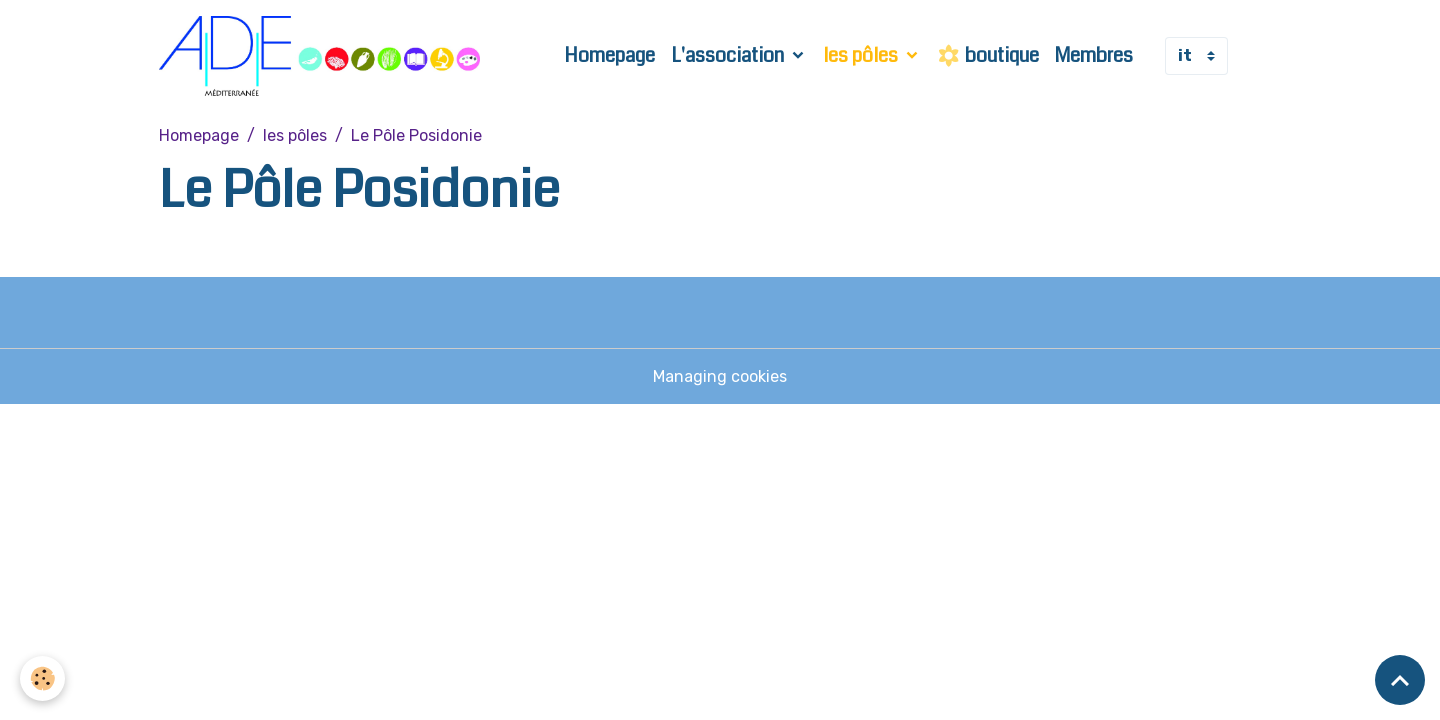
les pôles (862, 55)
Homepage (609, 55)
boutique (988, 55)
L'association (729, 55)
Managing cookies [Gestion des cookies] (720, 376)
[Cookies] (42, 678)
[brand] (323, 56)
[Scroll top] (1400, 680)
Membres (1094, 55)
